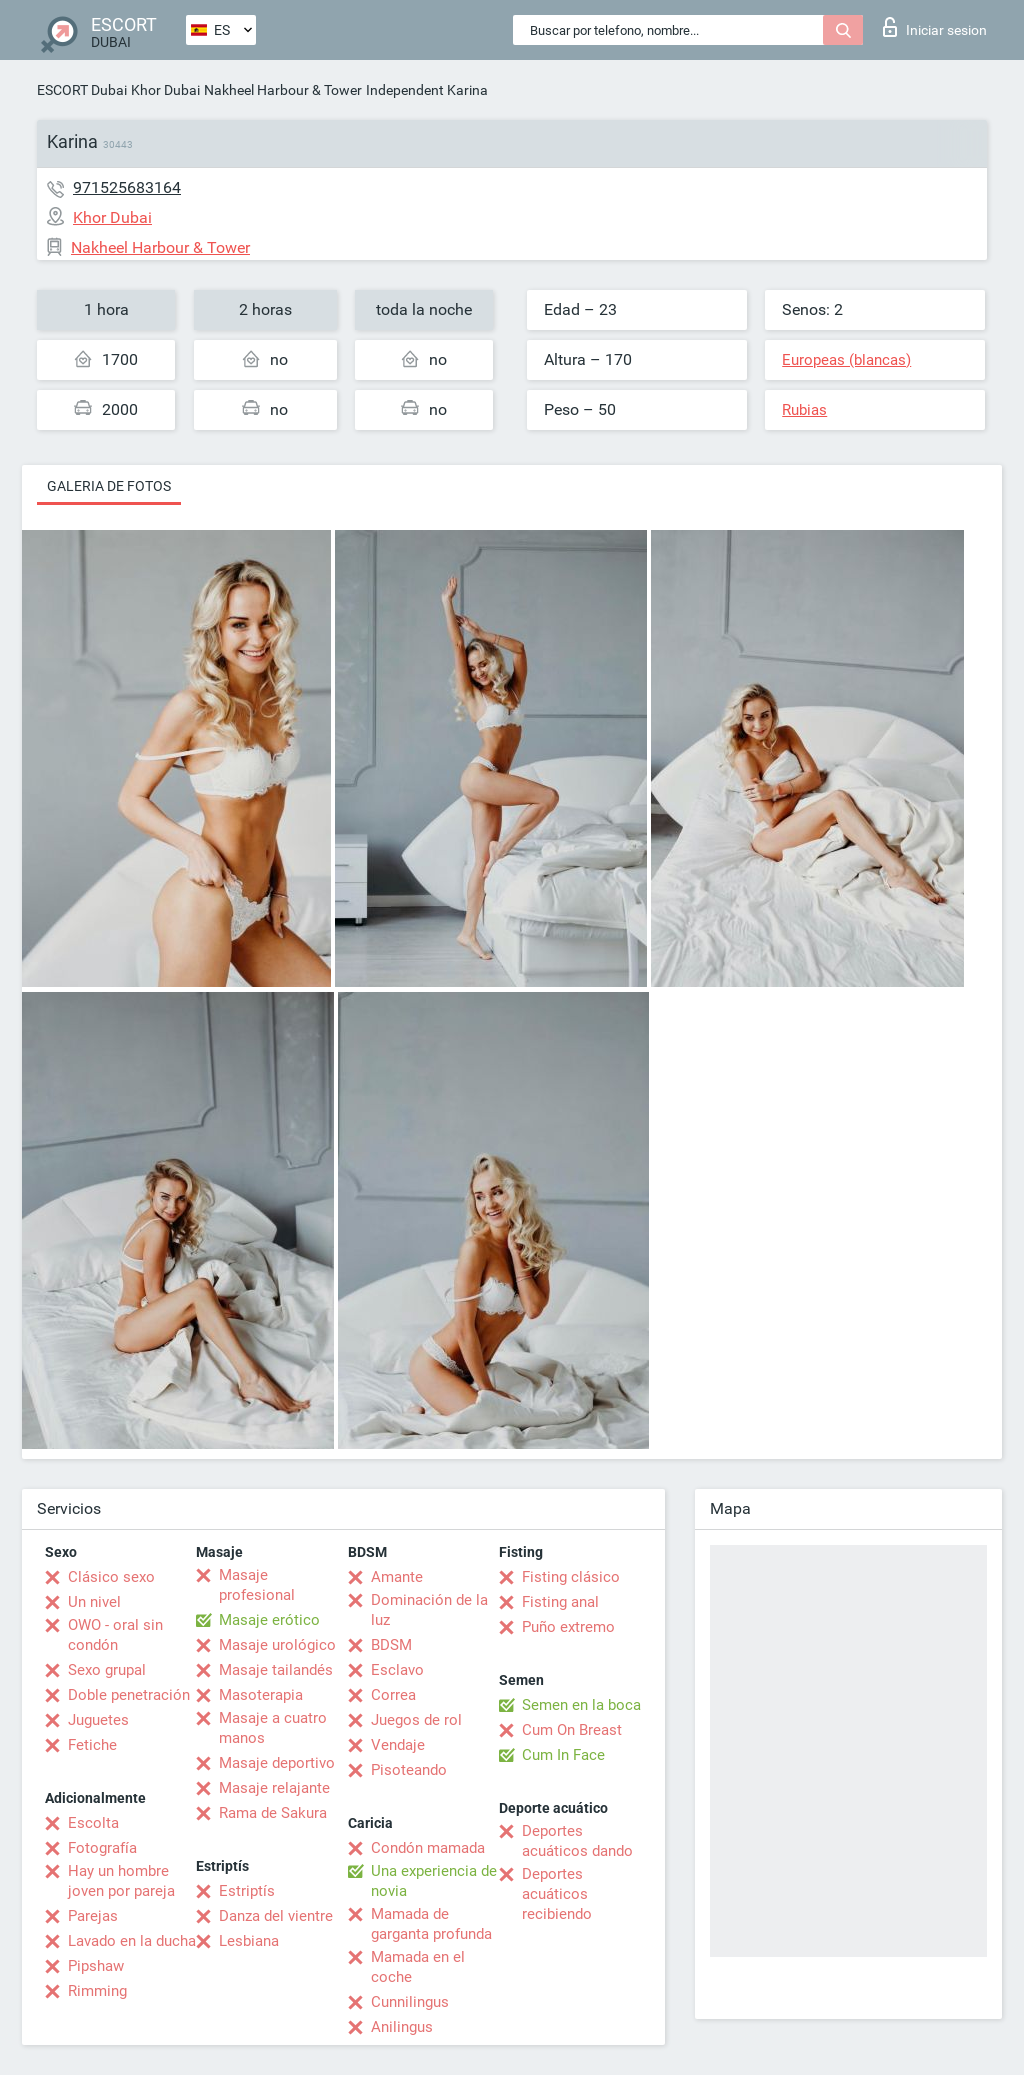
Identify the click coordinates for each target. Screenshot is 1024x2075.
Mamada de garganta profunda (431, 1924)
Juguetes (98, 1720)
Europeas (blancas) (846, 360)
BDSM (391, 1645)
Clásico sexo (111, 1577)
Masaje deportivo (277, 1763)
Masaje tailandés (276, 1670)
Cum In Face (563, 1755)
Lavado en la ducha (132, 1941)
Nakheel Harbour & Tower (283, 90)
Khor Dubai (165, 90)
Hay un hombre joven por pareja (121, 1881)
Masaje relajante (274, 1788)
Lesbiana (249, 1941)
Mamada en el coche (418, 1967)
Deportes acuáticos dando (577, 1841)
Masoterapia (261, 1695)
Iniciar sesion (935, 27)
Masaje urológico (277, 1645)
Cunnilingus (410, 2002)
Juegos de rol (416, 1720)
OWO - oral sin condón (115, 1635)
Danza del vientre (276, 1916)
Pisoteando (409, 1770)
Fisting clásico (571, 1577)
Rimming (97, 1991)
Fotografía (102, 1848)
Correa (393, 1695)
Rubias (804, 410)
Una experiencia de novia (434, 1881)
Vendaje (398, 1745)
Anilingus (402, 2027)
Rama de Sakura (273, 1813)
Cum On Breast (572, 1730)
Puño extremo (568, 1627)
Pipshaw (96, 1966)
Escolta (93, 1823)
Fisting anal (560, 1602)
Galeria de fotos (109, 486)
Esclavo (397, 1670)
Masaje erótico (269, 1620)
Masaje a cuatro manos (273, 1728)
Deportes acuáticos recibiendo (557, 1894)
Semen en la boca (581, 1705)
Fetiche (92, 1745)
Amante (397, 1577)
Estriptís (247, 1891)
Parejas (93, 1916)
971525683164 (127, 187)
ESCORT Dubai (82, 90)
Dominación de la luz (429, 1610)
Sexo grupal (107, 1670)
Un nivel (94, 1602)
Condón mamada (428, 1848)
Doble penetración (129, 1695)
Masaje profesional (257, 1585)
